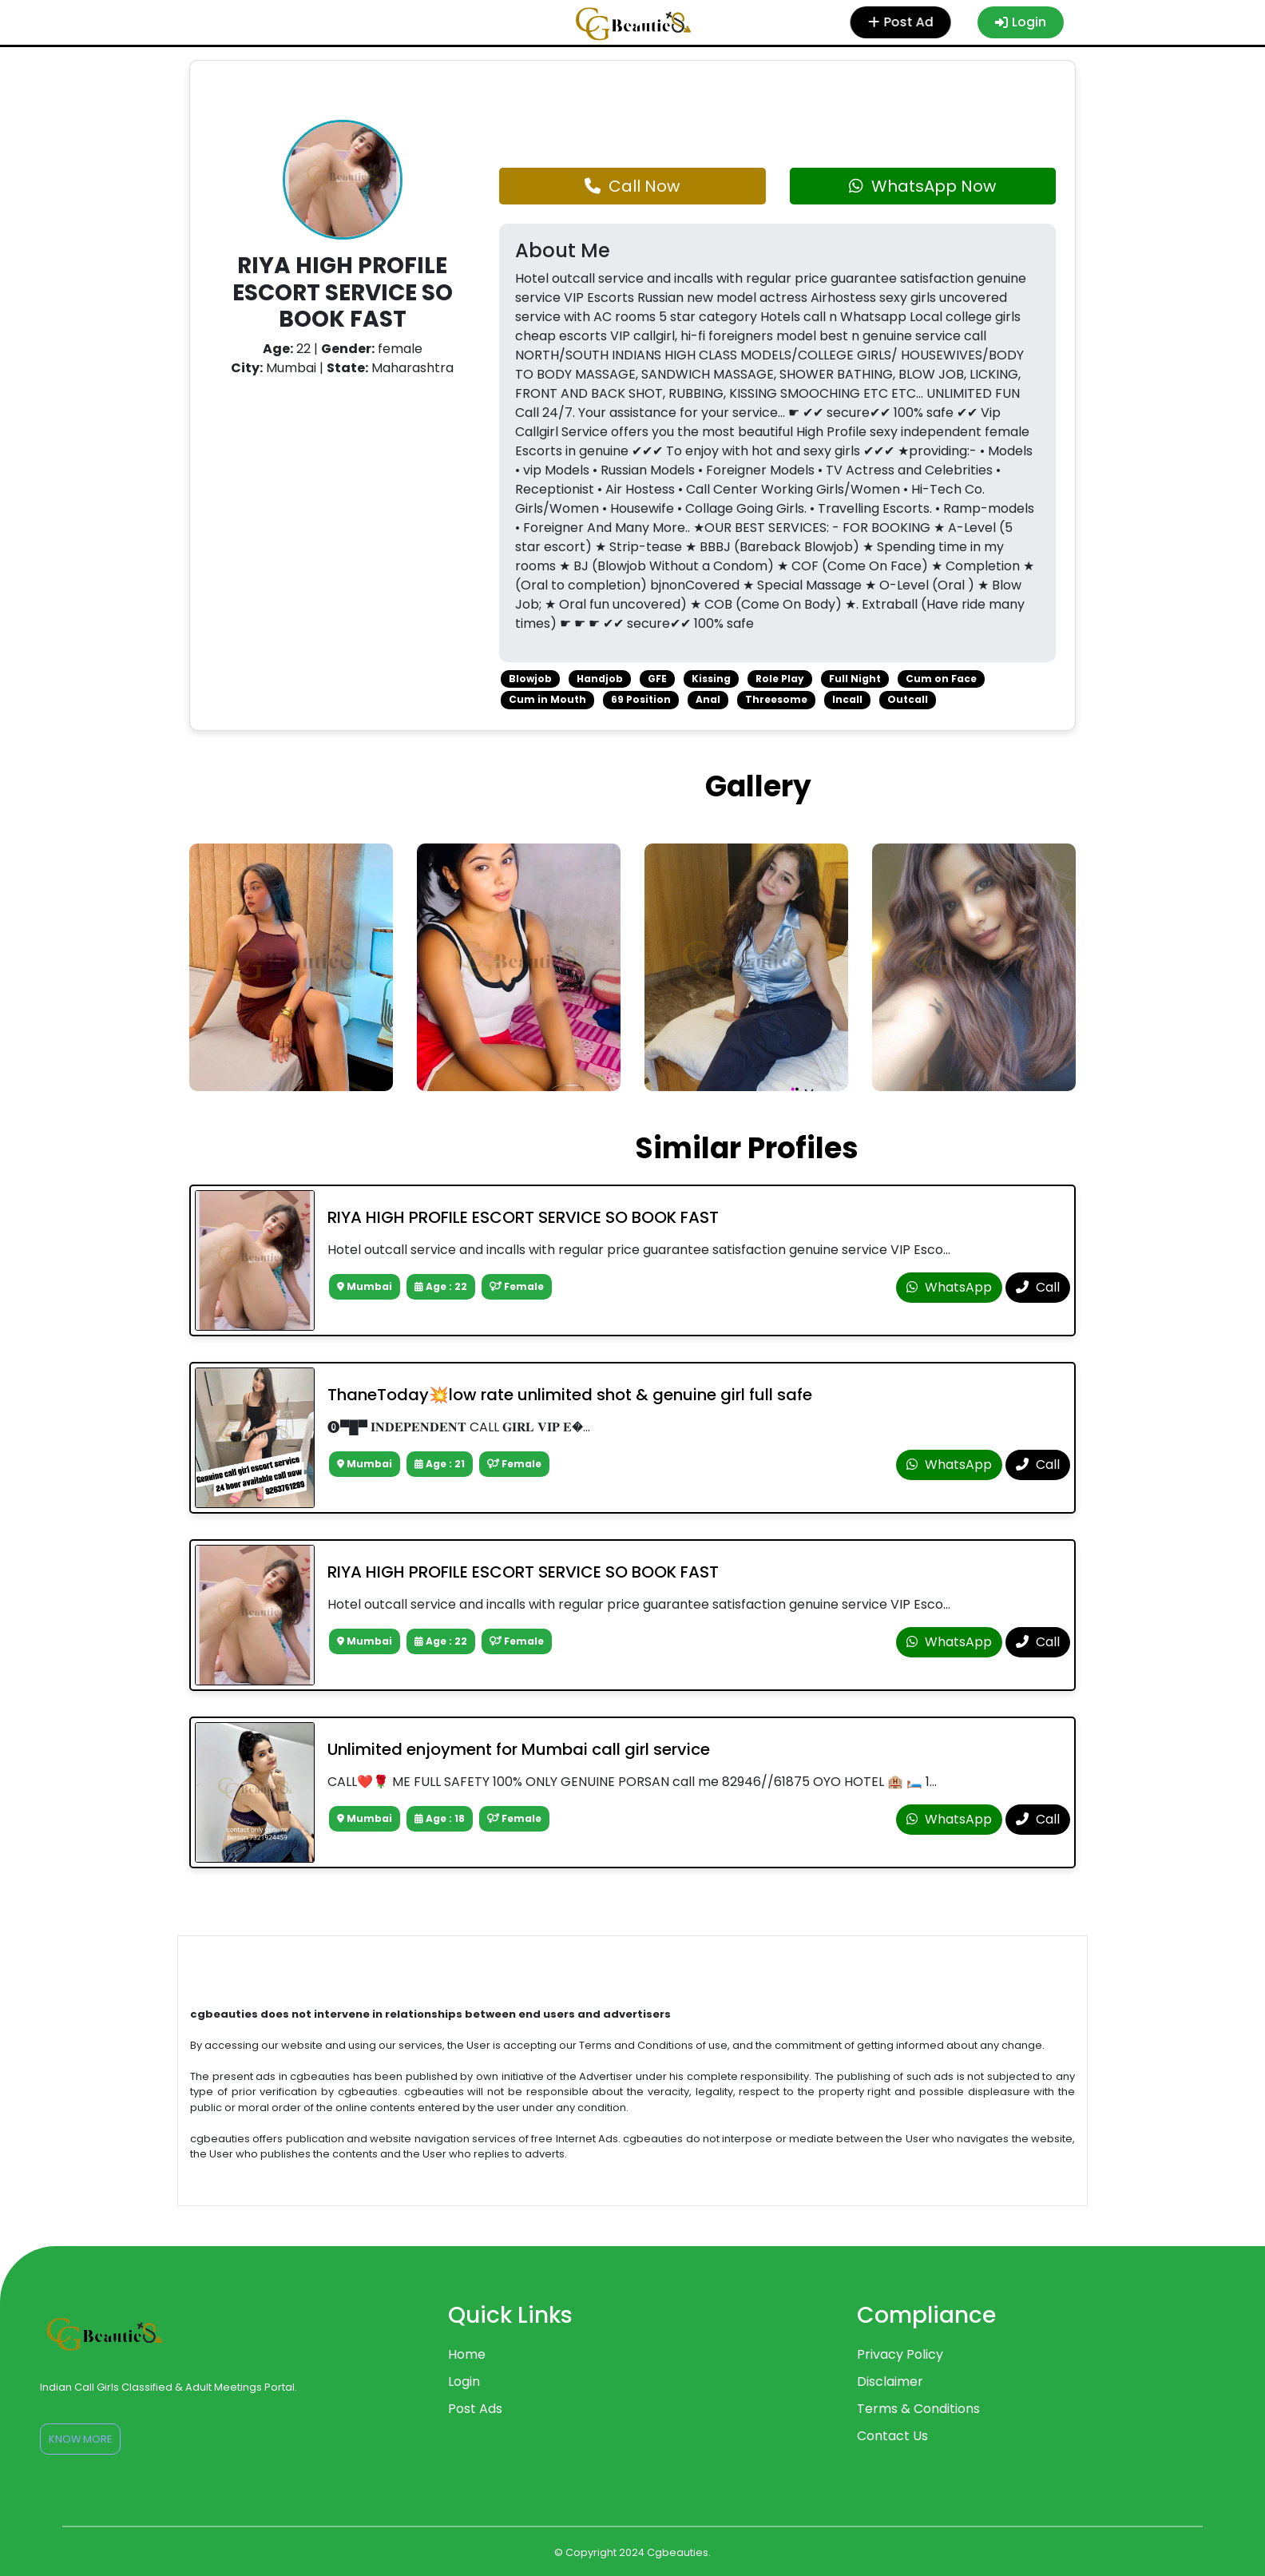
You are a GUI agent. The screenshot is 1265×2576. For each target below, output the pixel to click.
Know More (80, 2439)
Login (1020, 22)
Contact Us (892, 2436)
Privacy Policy (900, 2354)
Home (467, 2354)
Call (1038, 1287)
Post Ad (902, 22)
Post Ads (475, 2408)
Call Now (632, 186)
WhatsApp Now (922, 186)
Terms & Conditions (918, 2408)
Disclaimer (890, 2381)
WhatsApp (949, 1287)
